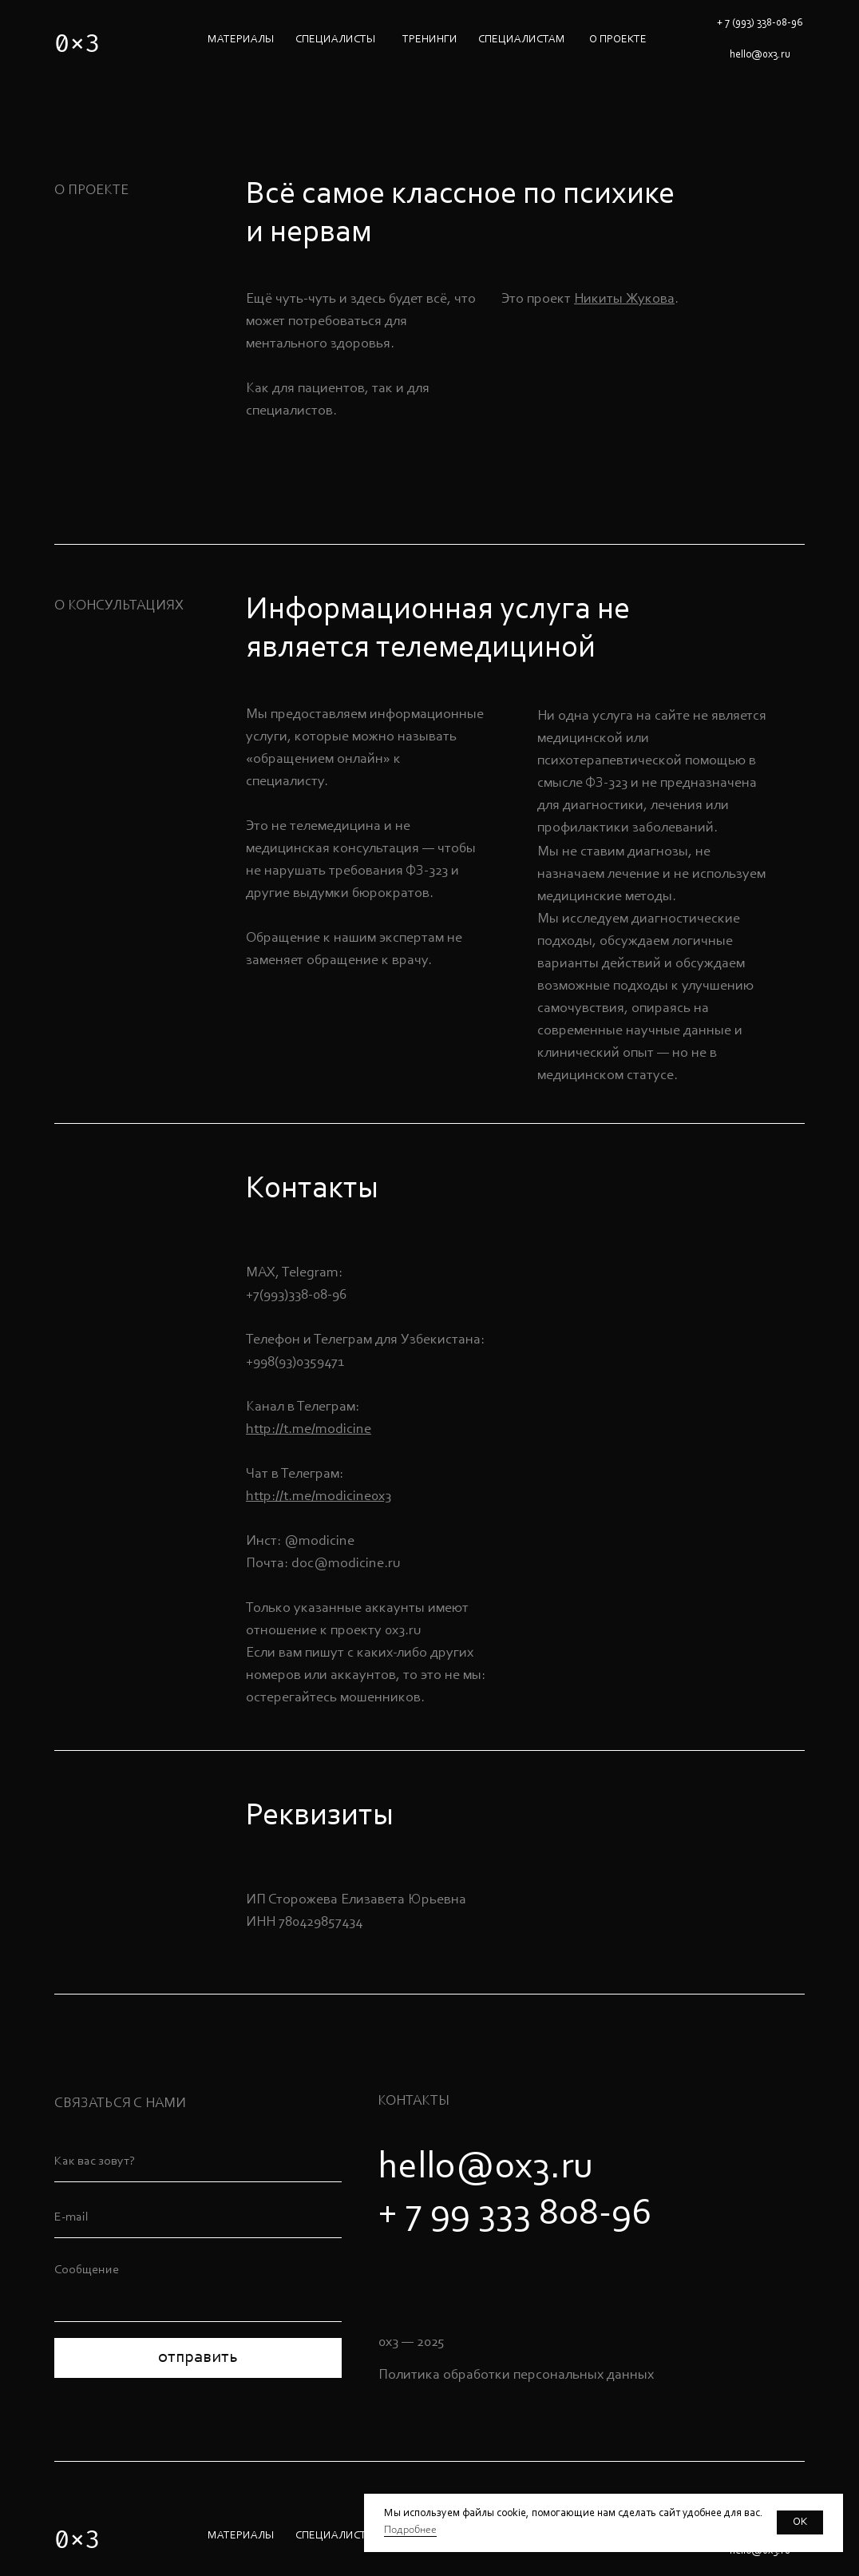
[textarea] (198, 2288)
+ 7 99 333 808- (495, 2214)
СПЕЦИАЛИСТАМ (521, 40)
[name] (198, 2162)
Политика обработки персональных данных (516, 2375)
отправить (198, 2358)
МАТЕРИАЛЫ (241, 40)
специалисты (335, 40)
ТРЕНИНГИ (429, 40)
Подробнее (410, 2530)
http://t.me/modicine (308, 1430)
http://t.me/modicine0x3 (318, 1497)
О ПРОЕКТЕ (618, 40)
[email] (198, 2218)
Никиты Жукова (624, 299)
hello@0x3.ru (485, 2168)
